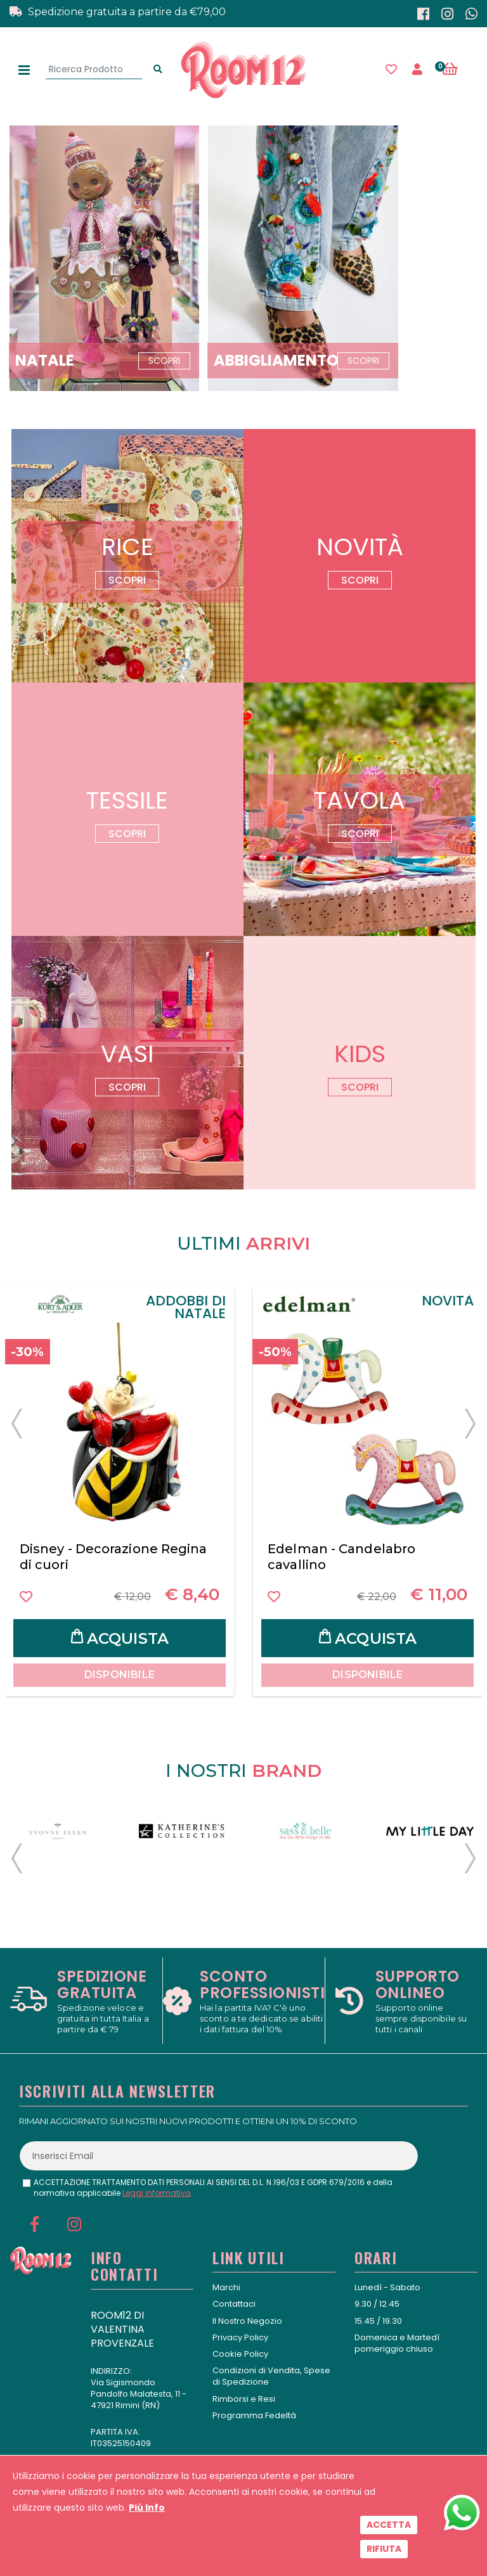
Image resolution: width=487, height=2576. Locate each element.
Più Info (147, 2507)
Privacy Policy (240, 2337)
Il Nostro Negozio (247, 2321)
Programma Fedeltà (254, 2415)
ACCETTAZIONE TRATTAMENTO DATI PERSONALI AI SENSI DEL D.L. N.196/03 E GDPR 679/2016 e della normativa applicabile (213, 2187)
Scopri (127, 580)
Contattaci (234, 2304)
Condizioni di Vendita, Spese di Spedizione (271, 2376)
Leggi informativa (156, 2193)
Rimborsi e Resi (243, 2399)
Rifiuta (384, 2548)
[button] (456, 69)
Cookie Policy (240, 2354)
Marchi (226, 2287)
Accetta (389, 2524)
